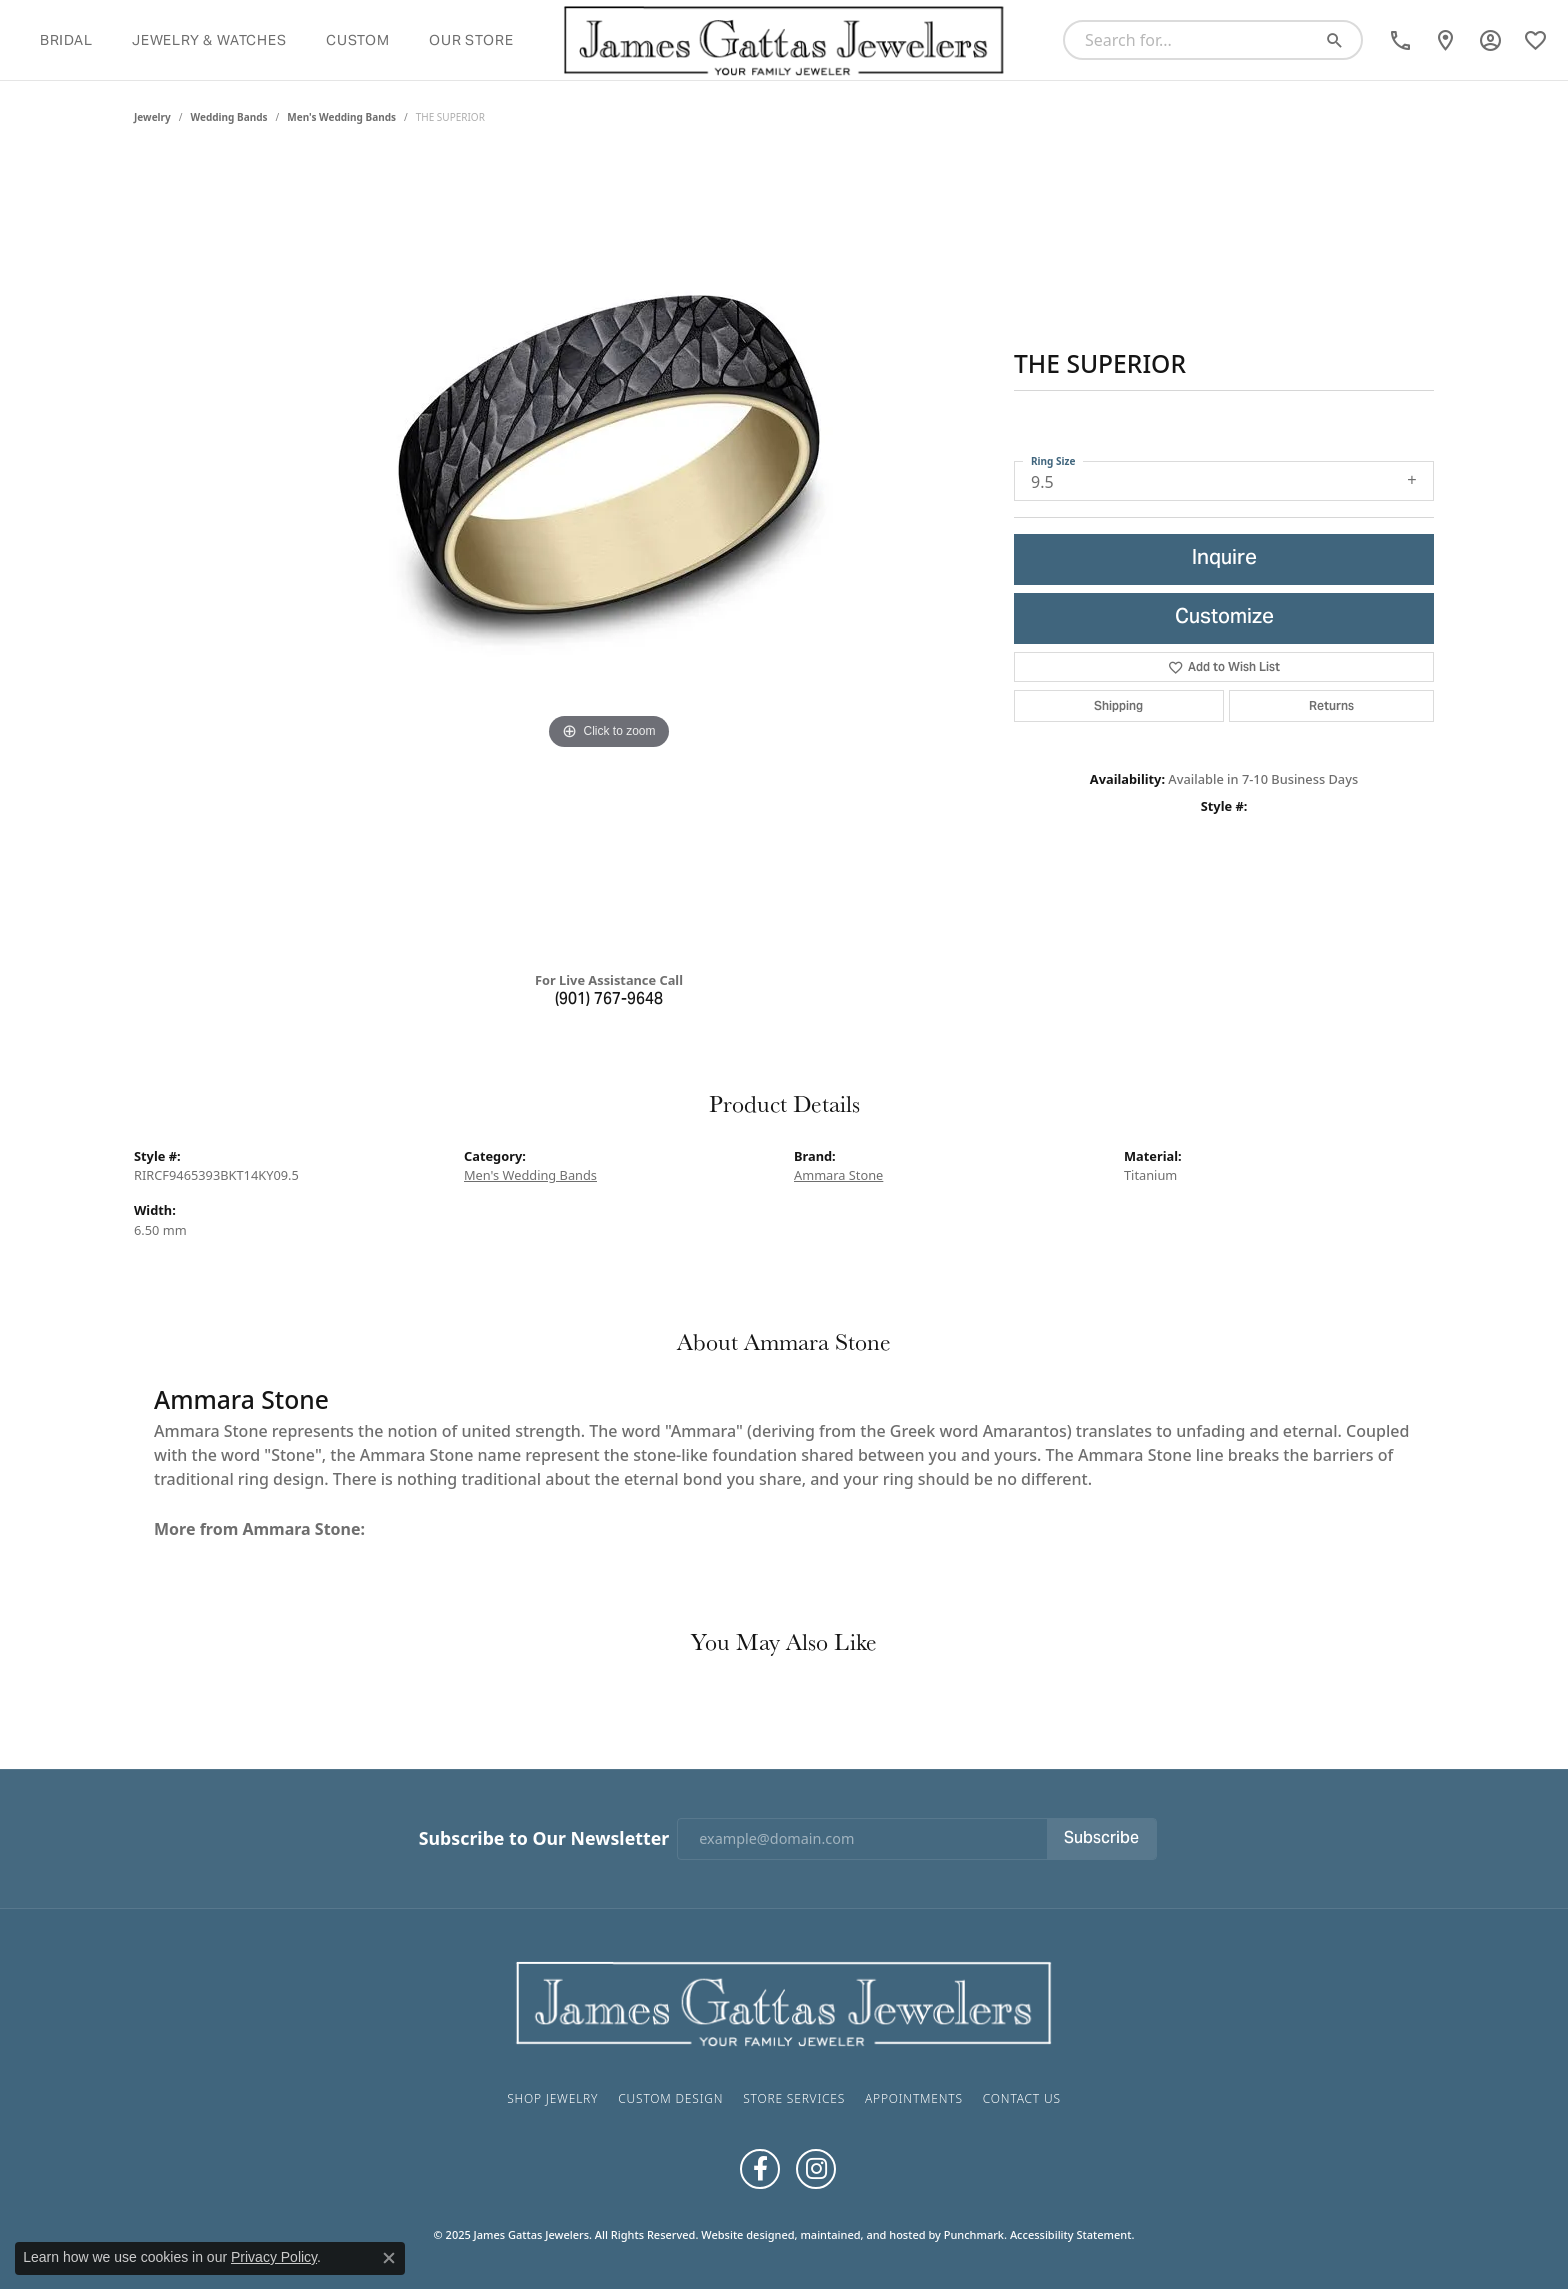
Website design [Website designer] (741, 2234)
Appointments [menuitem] (914, 2098)
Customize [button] (1224, 618)
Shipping (1118, 705)
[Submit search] (1342, 40)
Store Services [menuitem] (794, 2098)
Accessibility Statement (1071, 2234)
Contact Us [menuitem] (1022, 2098)
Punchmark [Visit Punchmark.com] (974, 2234)
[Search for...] (1194, 40)
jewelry (152, 117)
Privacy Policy (274, 2257)
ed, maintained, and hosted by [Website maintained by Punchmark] (862, 2234)
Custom (358, 40)
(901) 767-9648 (609, 1000)
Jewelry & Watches (209, 40)
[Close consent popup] (389, 2258)
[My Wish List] (1535, 40)
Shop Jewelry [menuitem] (552, 2098)
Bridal (66, 40)
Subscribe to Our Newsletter (544, 1838)
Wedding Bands (229, 117)
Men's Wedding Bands (341, 117)
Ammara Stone (838, 1175)
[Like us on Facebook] (760, 2169)
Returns (1331, 705)
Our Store (471, 40)
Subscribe (1101, 1839)
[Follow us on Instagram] (816, 2169)
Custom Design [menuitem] (670, 2098)
